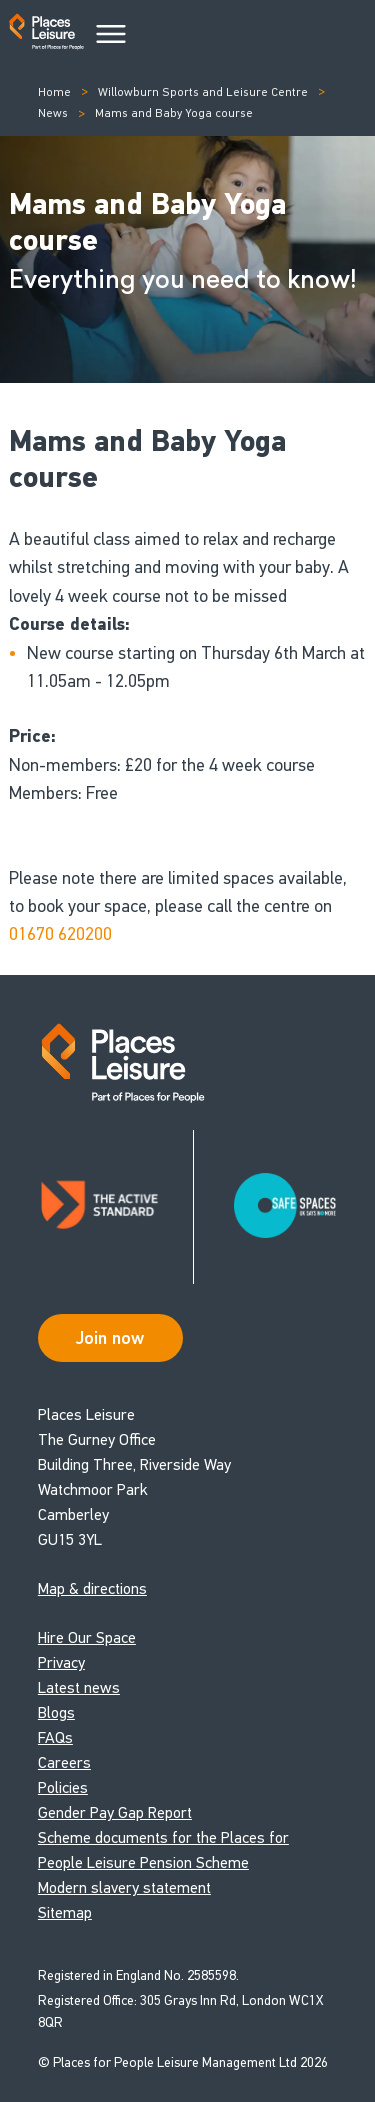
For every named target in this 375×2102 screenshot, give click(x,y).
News (53, 113)
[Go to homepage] (46, 35)
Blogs (56, 1712)
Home (54, 92)
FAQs (55, 1737)
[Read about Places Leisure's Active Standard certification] (116, 1207)
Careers (64, 1762)
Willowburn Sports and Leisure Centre (203, 92)
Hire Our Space (87, 1637)
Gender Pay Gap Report (115, 1812)
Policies (63, 1787)
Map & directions (92, 1588)
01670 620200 (60, 934)
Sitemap (65, 1912)
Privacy (61, 1662)
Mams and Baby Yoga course (174, 113)
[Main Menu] (111, 35)
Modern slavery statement (124, 1887)
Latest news (79, 1687)
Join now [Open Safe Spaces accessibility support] (110, 1338)
